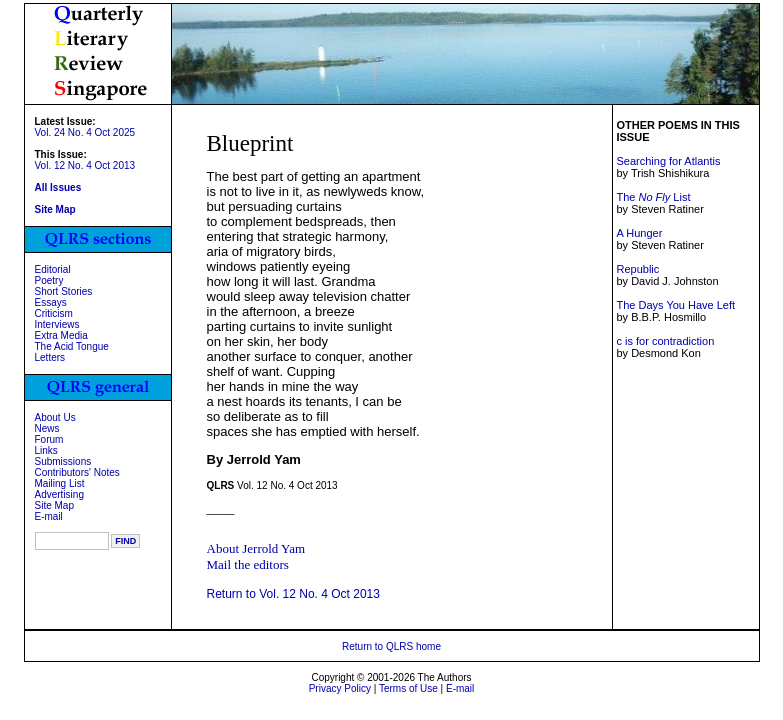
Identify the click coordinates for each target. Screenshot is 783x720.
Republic (637, 269)
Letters (50, 357)
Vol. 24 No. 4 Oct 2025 (85, 132)
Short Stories (64, 291)
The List (653, 197)
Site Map (54, 505)
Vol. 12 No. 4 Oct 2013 (85, 165)
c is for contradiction (665, 341)
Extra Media (61, 335)
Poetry (49, 280)
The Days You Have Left (675, 305)
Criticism (54, 313)
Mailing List (60, 483)
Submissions (63, 461)
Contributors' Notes (77, 472)
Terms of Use (408, 688)
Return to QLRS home (391, 646)
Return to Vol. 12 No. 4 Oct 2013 (293, 594)
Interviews (57, 324)
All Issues (58, 187)
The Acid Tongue (72, 346)
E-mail (49, 516)
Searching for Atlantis (668, 161)
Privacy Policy (340, 688)
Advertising (59, 494)
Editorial (53, 269)
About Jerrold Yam (256, 548)
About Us (55, 417)
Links (46, 450)
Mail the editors (248, 564)
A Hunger (639, 233)
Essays (51, 302)
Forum (49, 439)
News (47, 428)
